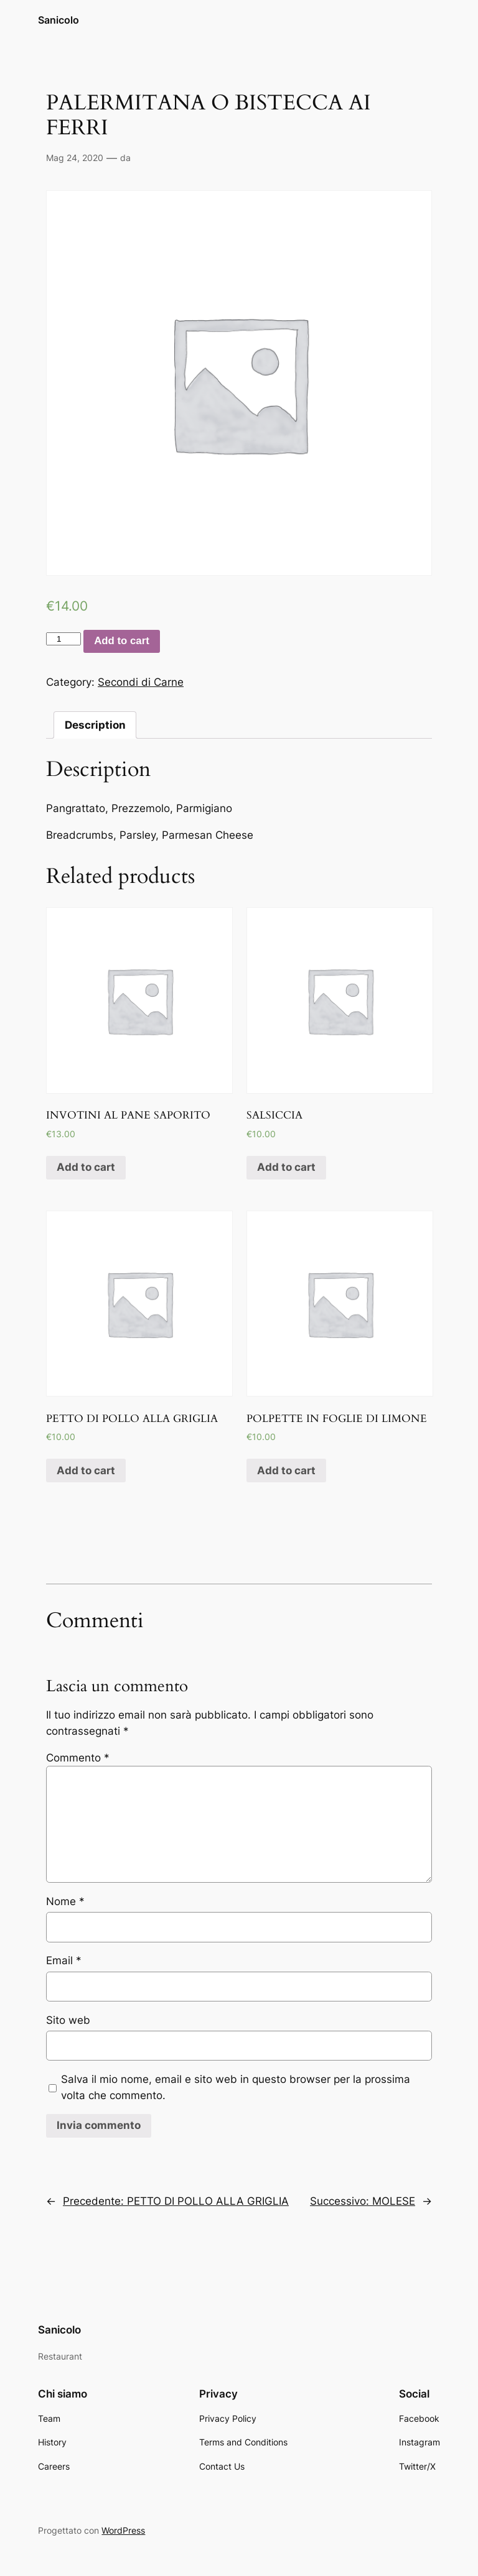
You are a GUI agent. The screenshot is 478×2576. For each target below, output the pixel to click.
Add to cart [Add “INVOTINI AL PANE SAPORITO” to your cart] (86, 1167)
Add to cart (121, 641)
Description (95, 725)
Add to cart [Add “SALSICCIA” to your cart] (286, 1167)
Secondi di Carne (141, 682)
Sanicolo (58, 20)
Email (64, 1960)
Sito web (68, 2020)
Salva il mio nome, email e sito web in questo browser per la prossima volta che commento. (235, 2087)
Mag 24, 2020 (74, 157)
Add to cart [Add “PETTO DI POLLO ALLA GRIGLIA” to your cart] (86, 1470)
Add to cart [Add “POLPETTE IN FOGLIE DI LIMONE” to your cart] (286, 1470)
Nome (65, 1901)
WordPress (123, 2530)
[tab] (95, 725)
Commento (78, 1758)
